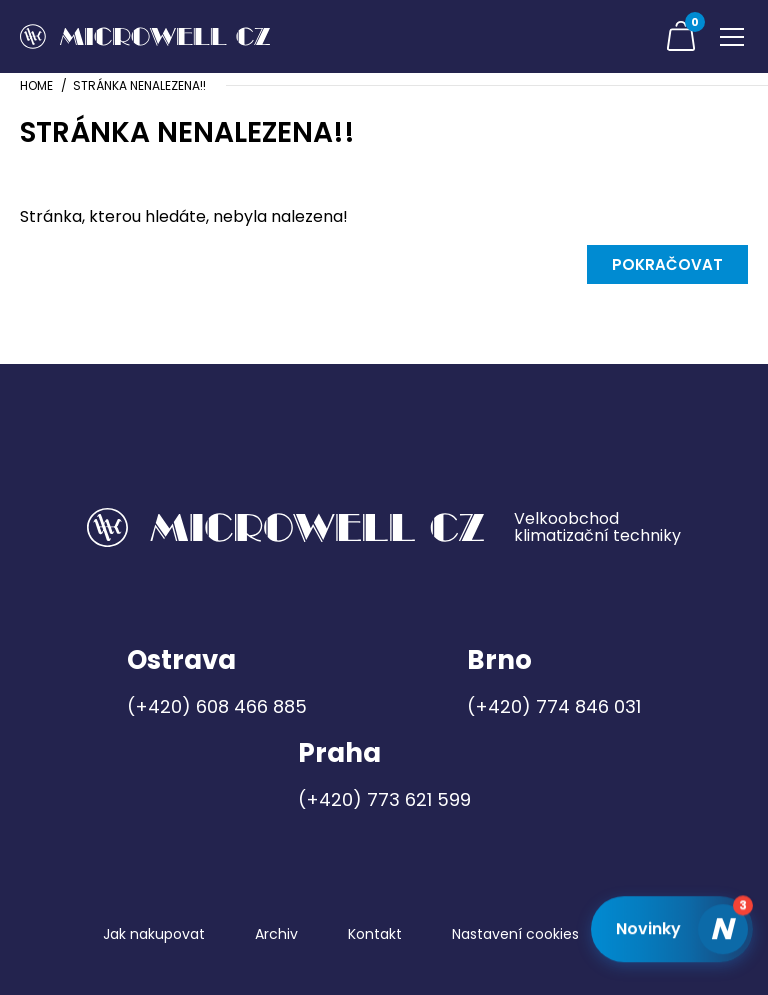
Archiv (276, 934)
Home (36, 85)
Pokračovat (667, 264)
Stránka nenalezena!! (139, 85)
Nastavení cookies (515, 934)
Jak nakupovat (154, 934)
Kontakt (375, 934)
